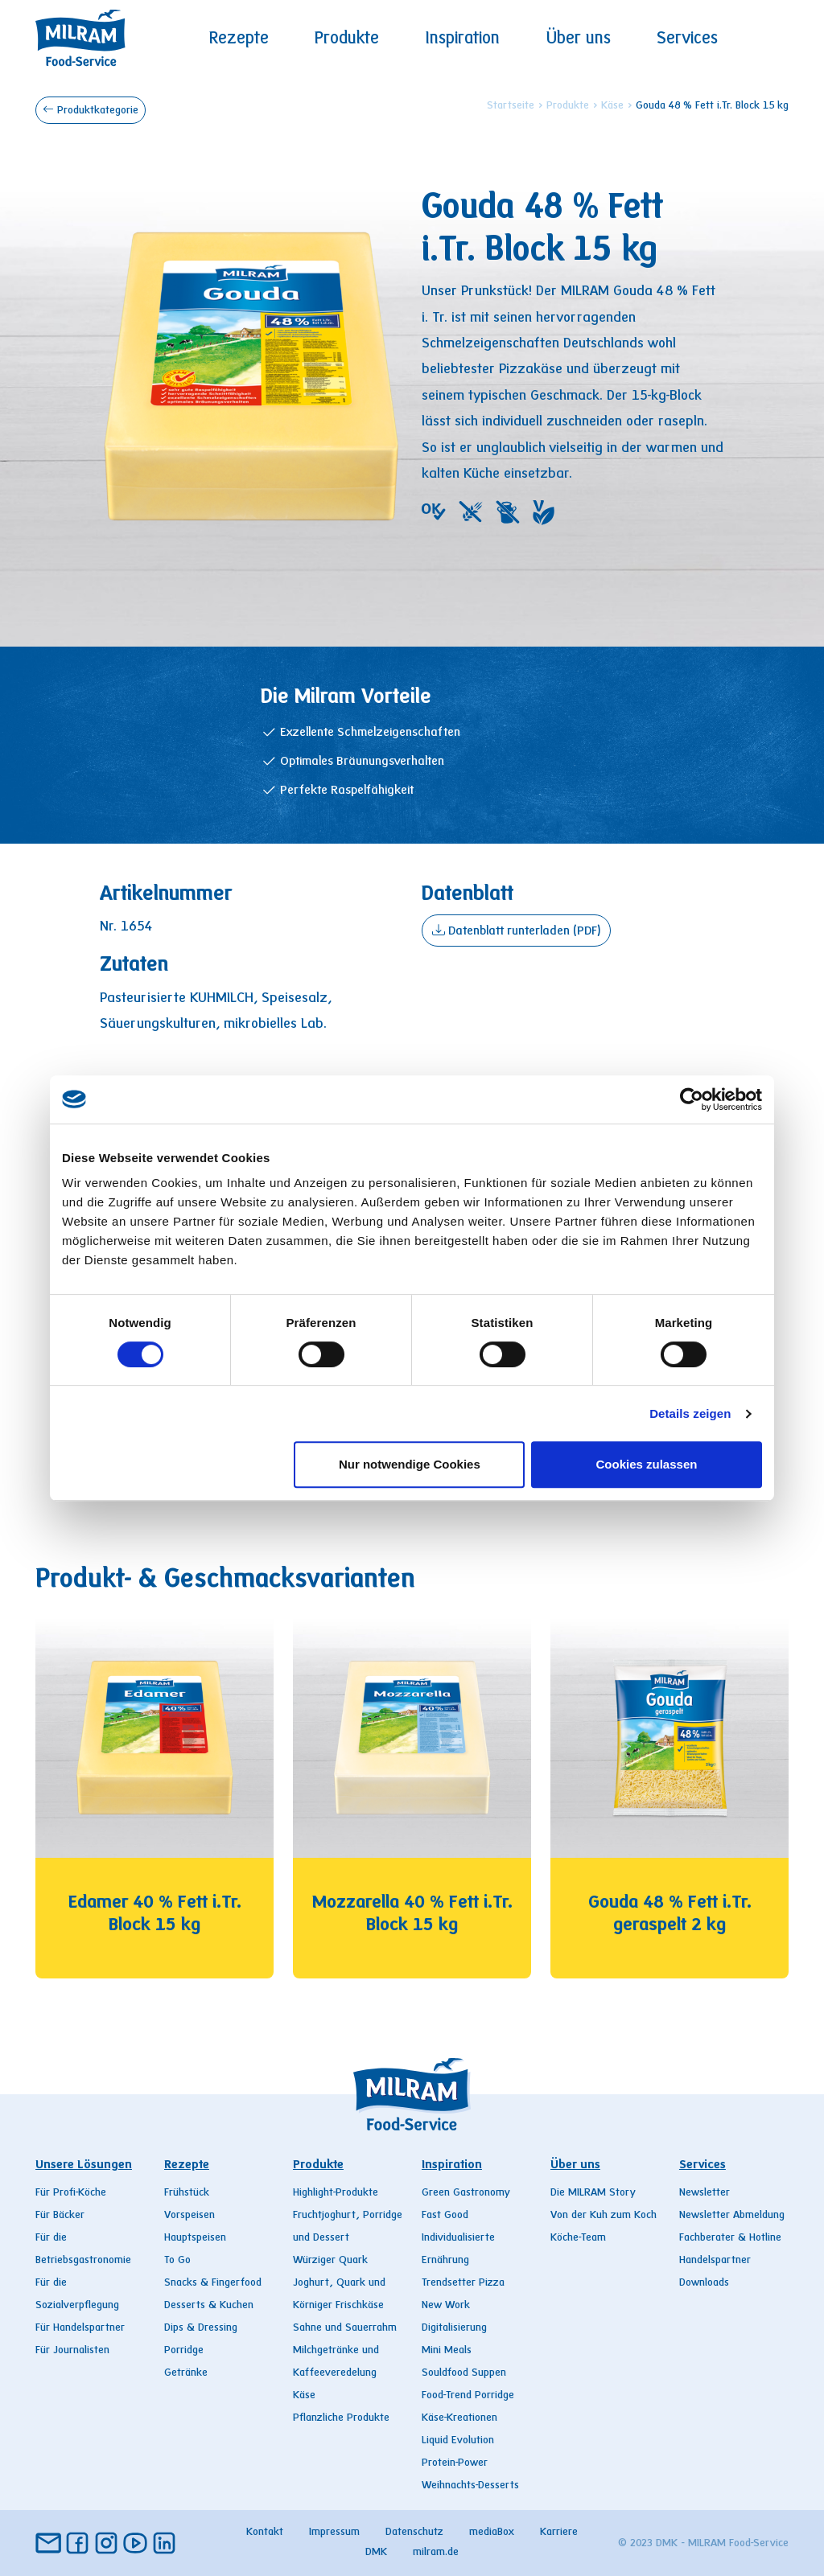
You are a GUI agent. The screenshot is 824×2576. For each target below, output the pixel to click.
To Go (177, 2260)
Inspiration (463, 39)
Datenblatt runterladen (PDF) (516, 930)
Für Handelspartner (80, 2328)
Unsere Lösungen (83, 2165)
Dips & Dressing (200, 2328)
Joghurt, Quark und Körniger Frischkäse (339, 2294)
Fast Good (445, 2215)
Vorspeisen (189, 2215)
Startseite (510, 106)
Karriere (559, 2532)
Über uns (578, 39)
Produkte (347, 39)
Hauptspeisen (195, 2238)
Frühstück (186, 2193)
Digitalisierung (454, 2328)
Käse (612, 106)
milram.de (436, 2552)
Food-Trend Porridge (468, 2395)
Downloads (704, 2283)
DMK (376, 2552)
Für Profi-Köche (70, 2193)
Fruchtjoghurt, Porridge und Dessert (347, 2227)
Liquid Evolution (458, 2441)
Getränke (186, 2373)
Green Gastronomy (466, 2193)
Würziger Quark (330, 2260)
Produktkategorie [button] (90, 109)
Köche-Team (578, 2238)
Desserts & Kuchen (208, 2305)
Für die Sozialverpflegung (77, 2294)
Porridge (184, 2350)
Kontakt (264, 2532)
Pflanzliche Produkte (341, 2418)
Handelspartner (715, 2260)
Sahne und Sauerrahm (345, 2328)
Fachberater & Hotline (730, 2238)
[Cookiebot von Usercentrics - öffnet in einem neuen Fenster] (691, 1099)
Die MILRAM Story (593, 2193)
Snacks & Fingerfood (213, 2283)
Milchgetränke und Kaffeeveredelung (336, 2362)
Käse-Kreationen (459, 2418)
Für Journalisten (72, 2350)
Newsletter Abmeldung (732, 2215)
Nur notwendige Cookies (409, 1464)
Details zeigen (690, 1413)
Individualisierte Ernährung (458, 2249)
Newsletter (704, 2193)
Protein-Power (455, 2463)
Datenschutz (414, 2532)
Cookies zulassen (647, 1464)
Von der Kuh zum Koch (603, 2215)
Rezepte (239, 39)
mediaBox (491, 2532)
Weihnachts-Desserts (470, 2486)
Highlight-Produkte (335, 2193)
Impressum (334, 2532)
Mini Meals (447, 2350)
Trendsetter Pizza (463, 2283)
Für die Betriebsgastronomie (83, 2249)
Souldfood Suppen (464, 2373)
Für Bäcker (59, 2215)
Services (687, 39)
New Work (446, 2305)
